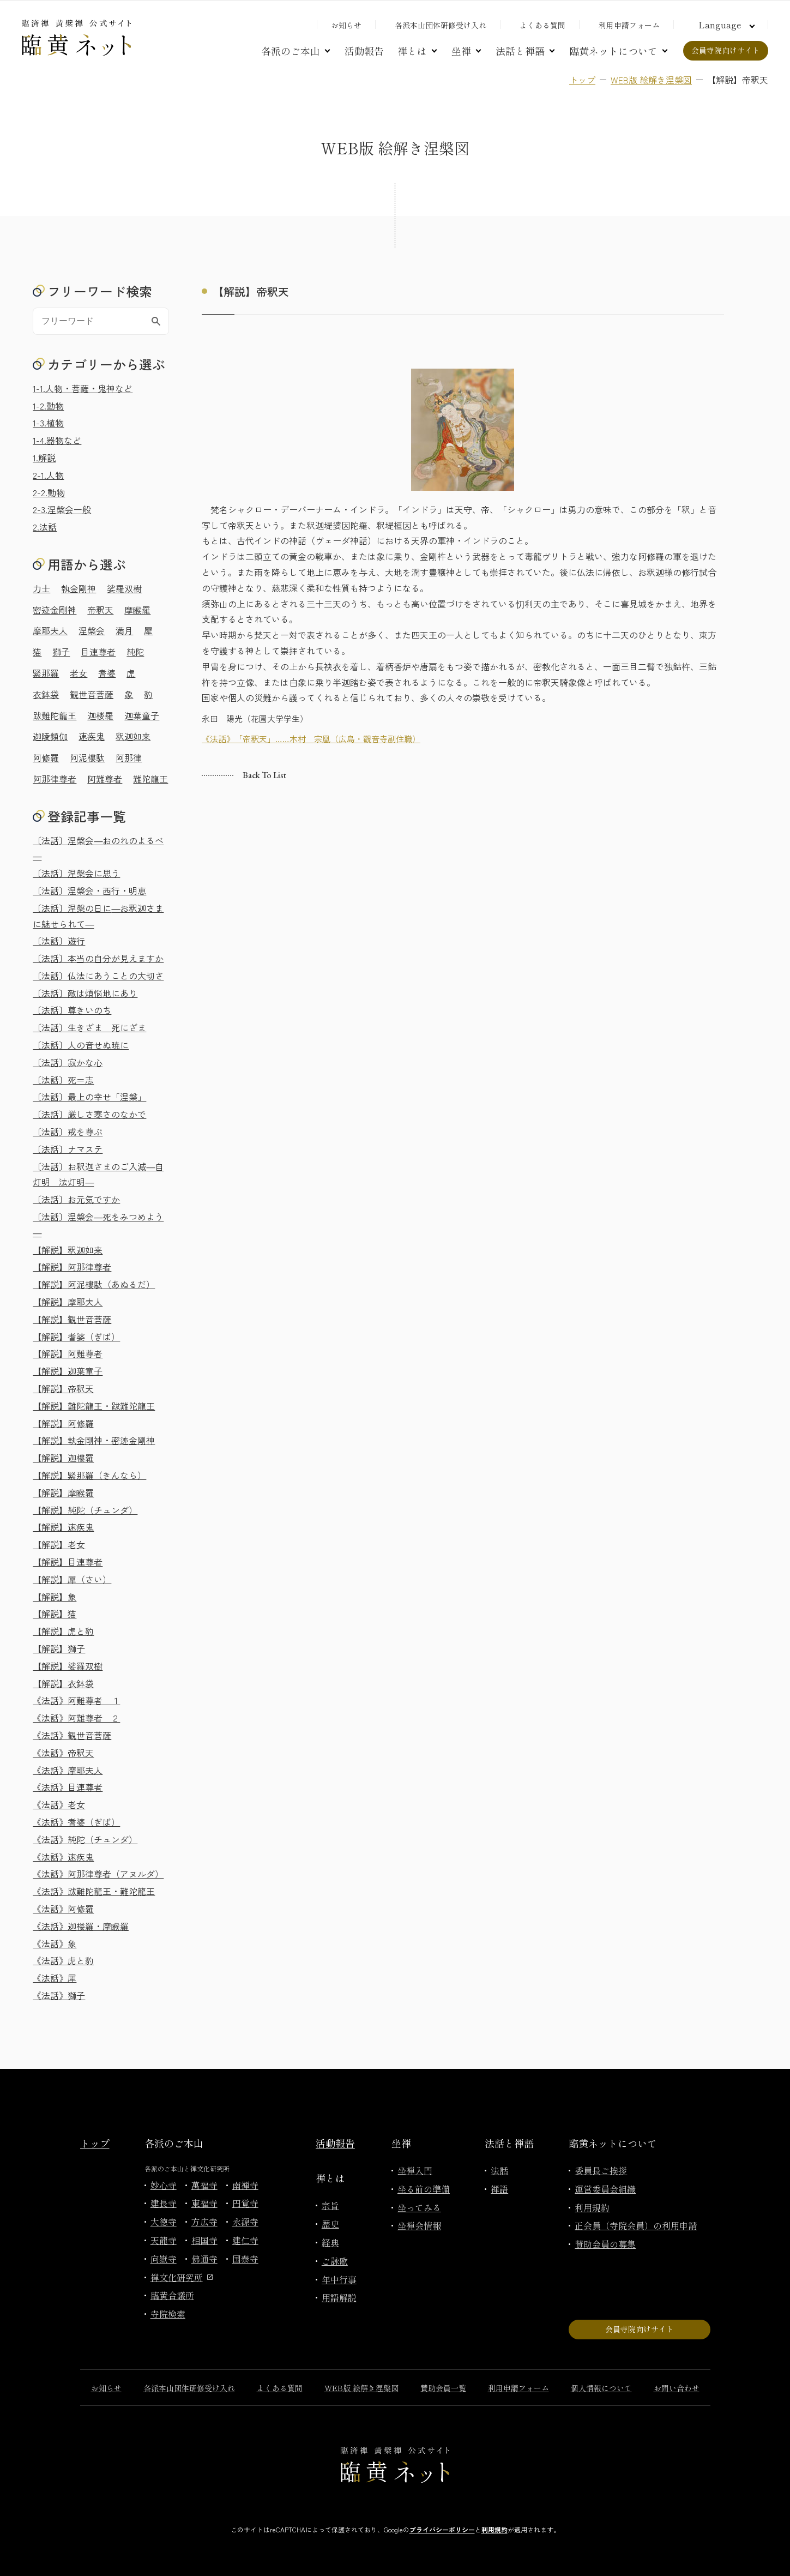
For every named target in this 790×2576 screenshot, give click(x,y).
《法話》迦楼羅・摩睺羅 (81, 1926)
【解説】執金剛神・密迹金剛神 (94, 1440)
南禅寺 (245, 2185)
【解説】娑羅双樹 (67, 1665)
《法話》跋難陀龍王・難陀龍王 (94, 1891)
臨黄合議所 (172, 2295)
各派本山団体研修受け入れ (440, 25)
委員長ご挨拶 (601, 2170)
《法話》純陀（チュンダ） (85, 1839)
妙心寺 (163, 2185)
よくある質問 (542, 25)
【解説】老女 (59, 1544)
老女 (78, 672)
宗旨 (330, 2205)
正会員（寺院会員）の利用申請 (636, 2225)
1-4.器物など (57, 440)
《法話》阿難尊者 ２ (76, 1717)
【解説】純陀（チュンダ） (85, 1509)
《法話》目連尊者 (67, 1786)
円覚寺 (245, 2203)
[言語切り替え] (725, 24)
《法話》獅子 (59, 1995)
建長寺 (163, 2203)
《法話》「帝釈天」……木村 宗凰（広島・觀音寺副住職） (311, 738)
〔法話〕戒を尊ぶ (67, 1131)
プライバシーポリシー (442, 2529)
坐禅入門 (414, 2170)
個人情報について (601, 2387)
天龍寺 (163, 2240)
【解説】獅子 (59, 1648)
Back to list (264, 775)
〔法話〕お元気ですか (76, 1199)
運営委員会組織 (605, 2188)
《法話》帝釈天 (63, 1752)
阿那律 (129, 757)
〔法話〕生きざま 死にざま (89, 1027)
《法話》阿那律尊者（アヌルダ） (98, 1873)
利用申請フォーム (629, 25)
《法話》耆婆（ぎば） (76, 1821)
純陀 (135, 651)
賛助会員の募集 (605, 2243)
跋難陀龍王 (54, 715)
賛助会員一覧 (443, 2387)
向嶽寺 (163, 2258)
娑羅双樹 (124, 588)
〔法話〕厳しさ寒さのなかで (89, 1114)
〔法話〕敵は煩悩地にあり (85, 993)
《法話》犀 (54, 1977)
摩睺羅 (137, 609)
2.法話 (45, 526)
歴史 (330, 2223)
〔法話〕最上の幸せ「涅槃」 (89, 1096)
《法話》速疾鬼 (63, 1856)
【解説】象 (54, 1596)
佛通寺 (204, 2258)
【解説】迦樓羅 (63, 1457)
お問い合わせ (676, 2387)
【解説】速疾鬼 (63, 1526)
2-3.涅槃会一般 (62, 509)
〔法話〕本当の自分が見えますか (98, 958)
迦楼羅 (100, 715)
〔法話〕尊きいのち (72, 1009)
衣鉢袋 (46, 694)
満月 (124, 630)
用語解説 (339, 2297)
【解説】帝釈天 (63, 1388)
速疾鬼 (92, 736)
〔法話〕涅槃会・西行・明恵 (89, 890)
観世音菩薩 (91, 694)
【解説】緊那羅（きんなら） (89, 1475)
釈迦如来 (133, 736)
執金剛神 (78, 588)
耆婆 (107, 672)
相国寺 (204, 2240)
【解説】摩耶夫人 (67, 1301)
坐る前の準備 (423, 2188)
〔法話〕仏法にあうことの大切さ (98, 975)
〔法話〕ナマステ (67, 1148)
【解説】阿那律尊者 (72, 1266)
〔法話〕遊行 (59, 940)
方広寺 (204, 2221)
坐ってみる (419, 2207)
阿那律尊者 (54, 778)
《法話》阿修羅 (63, 1908)
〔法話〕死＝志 (63, 1079)
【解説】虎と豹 (63, 1631)
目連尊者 (98, 651)
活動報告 (364, 51)
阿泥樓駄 (87, 757)
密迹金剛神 (54, 609)
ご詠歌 (335, 2260)
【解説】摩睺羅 (63, 1492)
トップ (582, 79)
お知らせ (346, 25)
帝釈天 (100, 609)
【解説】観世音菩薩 (72, 1319)
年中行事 (339, 2279)
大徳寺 (163, 2221)
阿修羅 (46, 757)
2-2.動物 (49, 492)
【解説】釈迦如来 (67, 1249)
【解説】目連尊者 (67, 1561)
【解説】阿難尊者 (67, 1353)
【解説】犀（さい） (72, 1579)
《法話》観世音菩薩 (72, 1735)
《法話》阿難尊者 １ (76, 1700)
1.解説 (44, 457)
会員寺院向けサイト (725, 50)
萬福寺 (204, 2185)
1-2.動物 (48, 405)
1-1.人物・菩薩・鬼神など (82, 388)
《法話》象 (54, 1943)
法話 (499, 2170)
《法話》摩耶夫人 (67, 1770)
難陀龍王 (150, 778)
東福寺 (204, 2203)
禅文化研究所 (181, 2277)
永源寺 (245, 2221)
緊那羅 (46, 672)
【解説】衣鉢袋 (63, 1683)
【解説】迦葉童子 (67, 1370)
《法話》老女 (59, 1804)
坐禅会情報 (419, 2225)
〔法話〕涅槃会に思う (76, 873)
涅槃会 (92, 630)
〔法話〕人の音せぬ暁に (81, 1044)
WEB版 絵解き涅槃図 (651, 79)
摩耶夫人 (50, 630)
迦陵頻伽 (50, 736)
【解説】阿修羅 (63, 1423)
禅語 (499, 2188)
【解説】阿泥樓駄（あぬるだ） (94, 1284)
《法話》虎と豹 (63, 1960)
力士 (41, 588)
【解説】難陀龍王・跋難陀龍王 (94, 1405)
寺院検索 (167, 2313)
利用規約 (592, 2207)
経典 (330, 2242)
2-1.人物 (48, 475)
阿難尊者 (104, 778)
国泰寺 (245, 2258)
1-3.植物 (48, 422)
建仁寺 (245, 2240)
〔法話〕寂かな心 (67, 1062)
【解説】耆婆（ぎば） (76, 1336)
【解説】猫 (54, 1613)
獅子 (61, 651)
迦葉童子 (141, 715)
